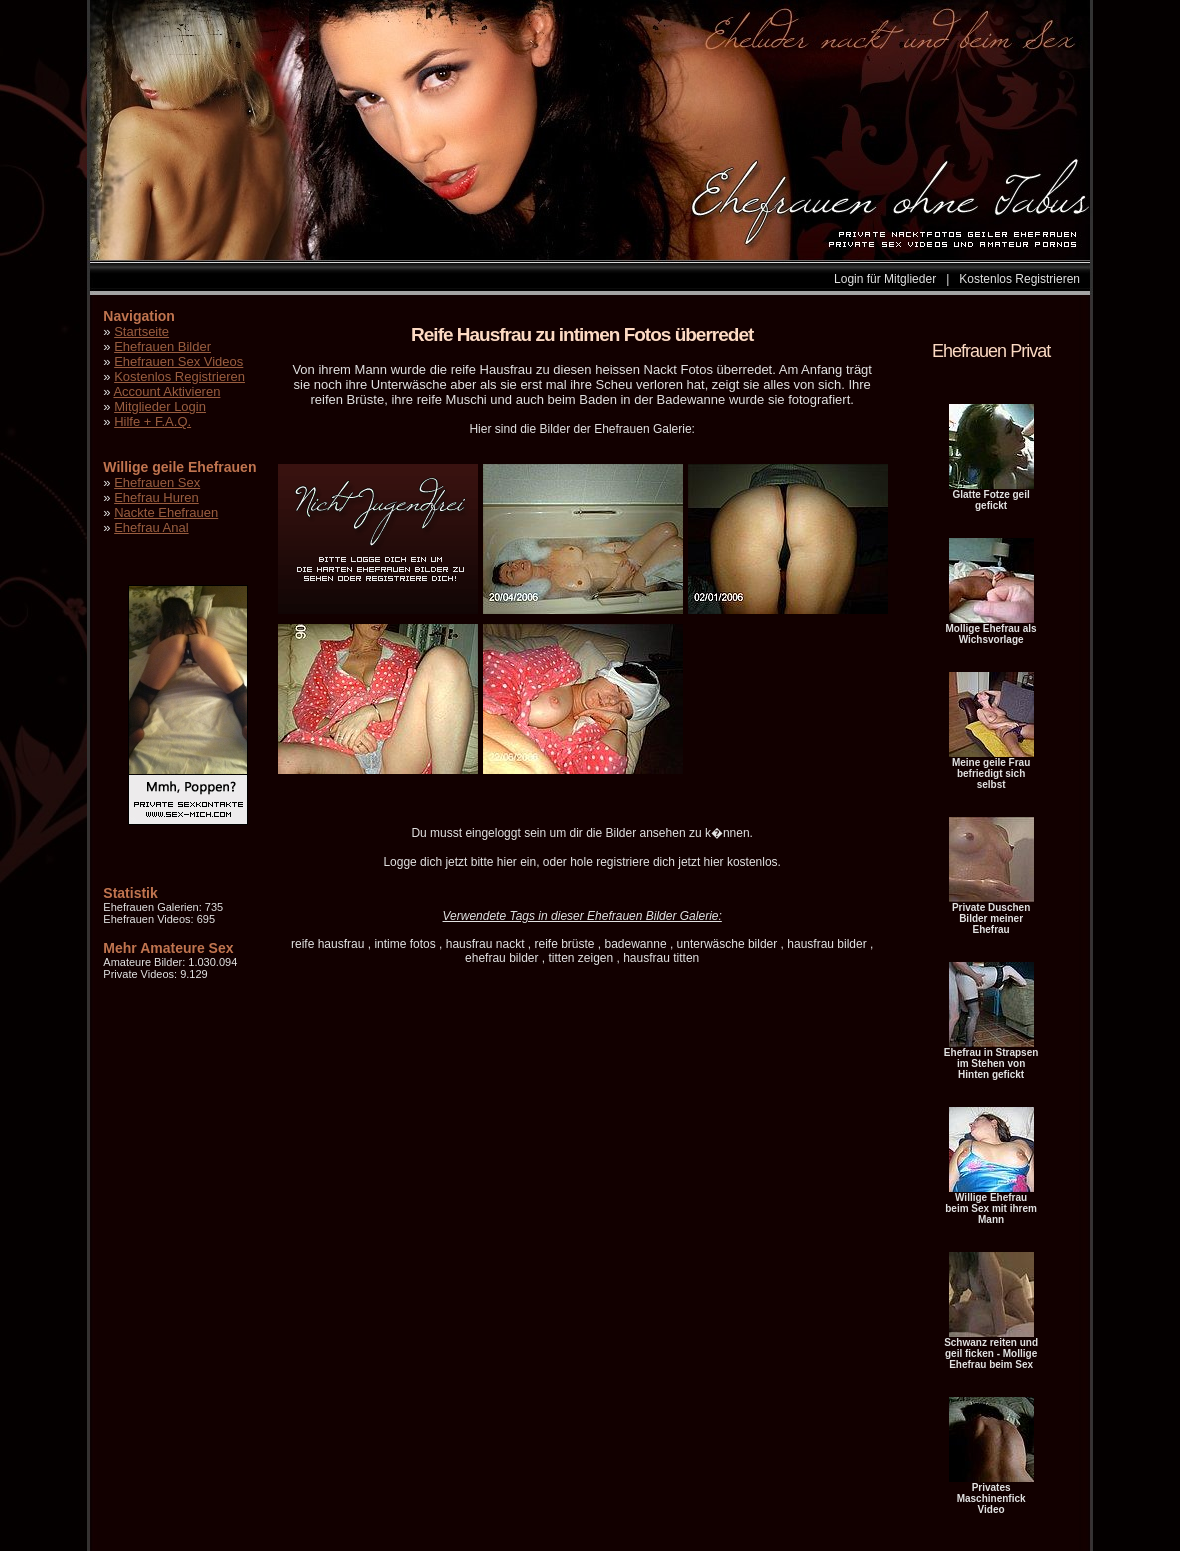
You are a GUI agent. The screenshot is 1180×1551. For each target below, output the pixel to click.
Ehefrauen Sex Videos (178, 361)
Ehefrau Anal (151, 527)
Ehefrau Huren (156, 497)
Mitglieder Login (160, 406)
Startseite (141, 331)
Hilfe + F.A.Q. (152, 421)
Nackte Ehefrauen (166, 512)
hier (507, 862)
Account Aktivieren (166, 391)
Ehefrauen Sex (157, 482)
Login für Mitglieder (885, 279)
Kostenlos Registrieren (1019, 279)
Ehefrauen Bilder (162, 346)
